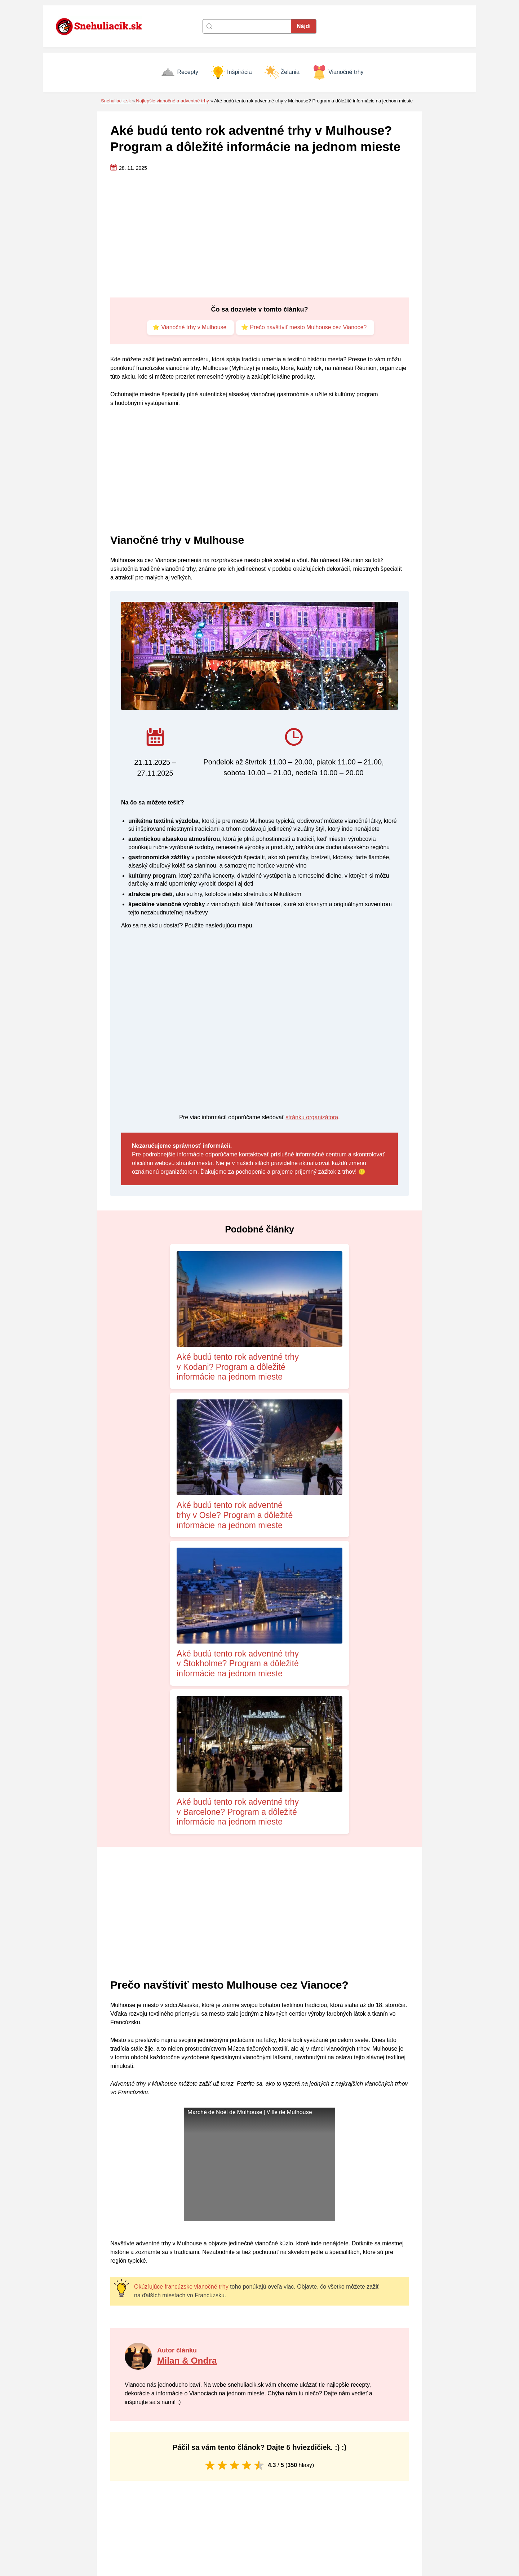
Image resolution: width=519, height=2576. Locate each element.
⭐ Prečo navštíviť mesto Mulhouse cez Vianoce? (304, 328)
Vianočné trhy (338, 72)
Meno (127, 2394)
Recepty (179, 72)
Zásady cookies (282, 2506)
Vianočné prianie (386, 2527)
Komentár (131, 2330)
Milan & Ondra (187, 2028)
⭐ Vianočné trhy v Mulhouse (188, 328)
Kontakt (271, 2496)
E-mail (274, 2394)
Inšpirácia (231, 72)
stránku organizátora (311, 1118)
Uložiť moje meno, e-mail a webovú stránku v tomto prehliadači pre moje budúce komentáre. (231, 2424)
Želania (282, 72)
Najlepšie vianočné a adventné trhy (172, 100)
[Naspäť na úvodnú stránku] (102, 26)
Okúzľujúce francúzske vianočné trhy (181, 1954)
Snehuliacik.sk (116, 100)
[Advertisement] (259, 235)
